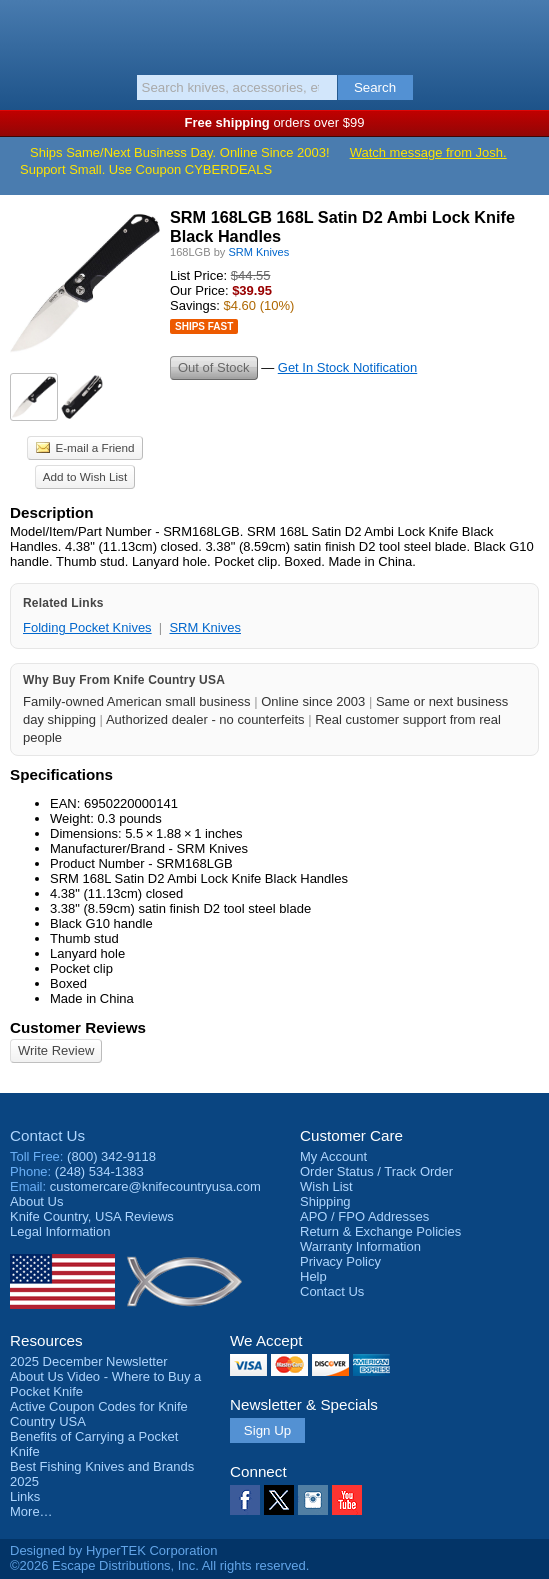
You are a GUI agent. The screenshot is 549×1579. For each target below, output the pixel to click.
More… (31, 1511)
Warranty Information (360, 1246)
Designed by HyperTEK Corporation (113, 1550)
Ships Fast (204, 326)
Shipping (325, 1201)
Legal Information (60, 1231)
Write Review (56, 1050)
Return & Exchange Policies (380, 1231)
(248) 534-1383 (99, 1171)
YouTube (347, 1500)
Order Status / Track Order (376, 1171)
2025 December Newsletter (89, 1361)
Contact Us (47, 1135)
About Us (36, 1201)
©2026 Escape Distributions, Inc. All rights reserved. (159, 1565)
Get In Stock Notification (347, 367)
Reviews (92, 1216)
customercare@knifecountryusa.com (155, 1186)
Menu (25, 32)
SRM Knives (205, 627)
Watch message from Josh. (428, 152)
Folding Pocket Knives (87, 627)
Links (25, 1496)
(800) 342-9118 (111, 1156)
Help (313, 1276)
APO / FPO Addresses (364, 1216)
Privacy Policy (340, 1261)
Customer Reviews (78, 1027)
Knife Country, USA (274, 34)
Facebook (245, 1500)
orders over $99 (275, 122)
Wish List (326, 1186)
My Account (333, 1156)
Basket (524, 32)
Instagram (313, 1500)
